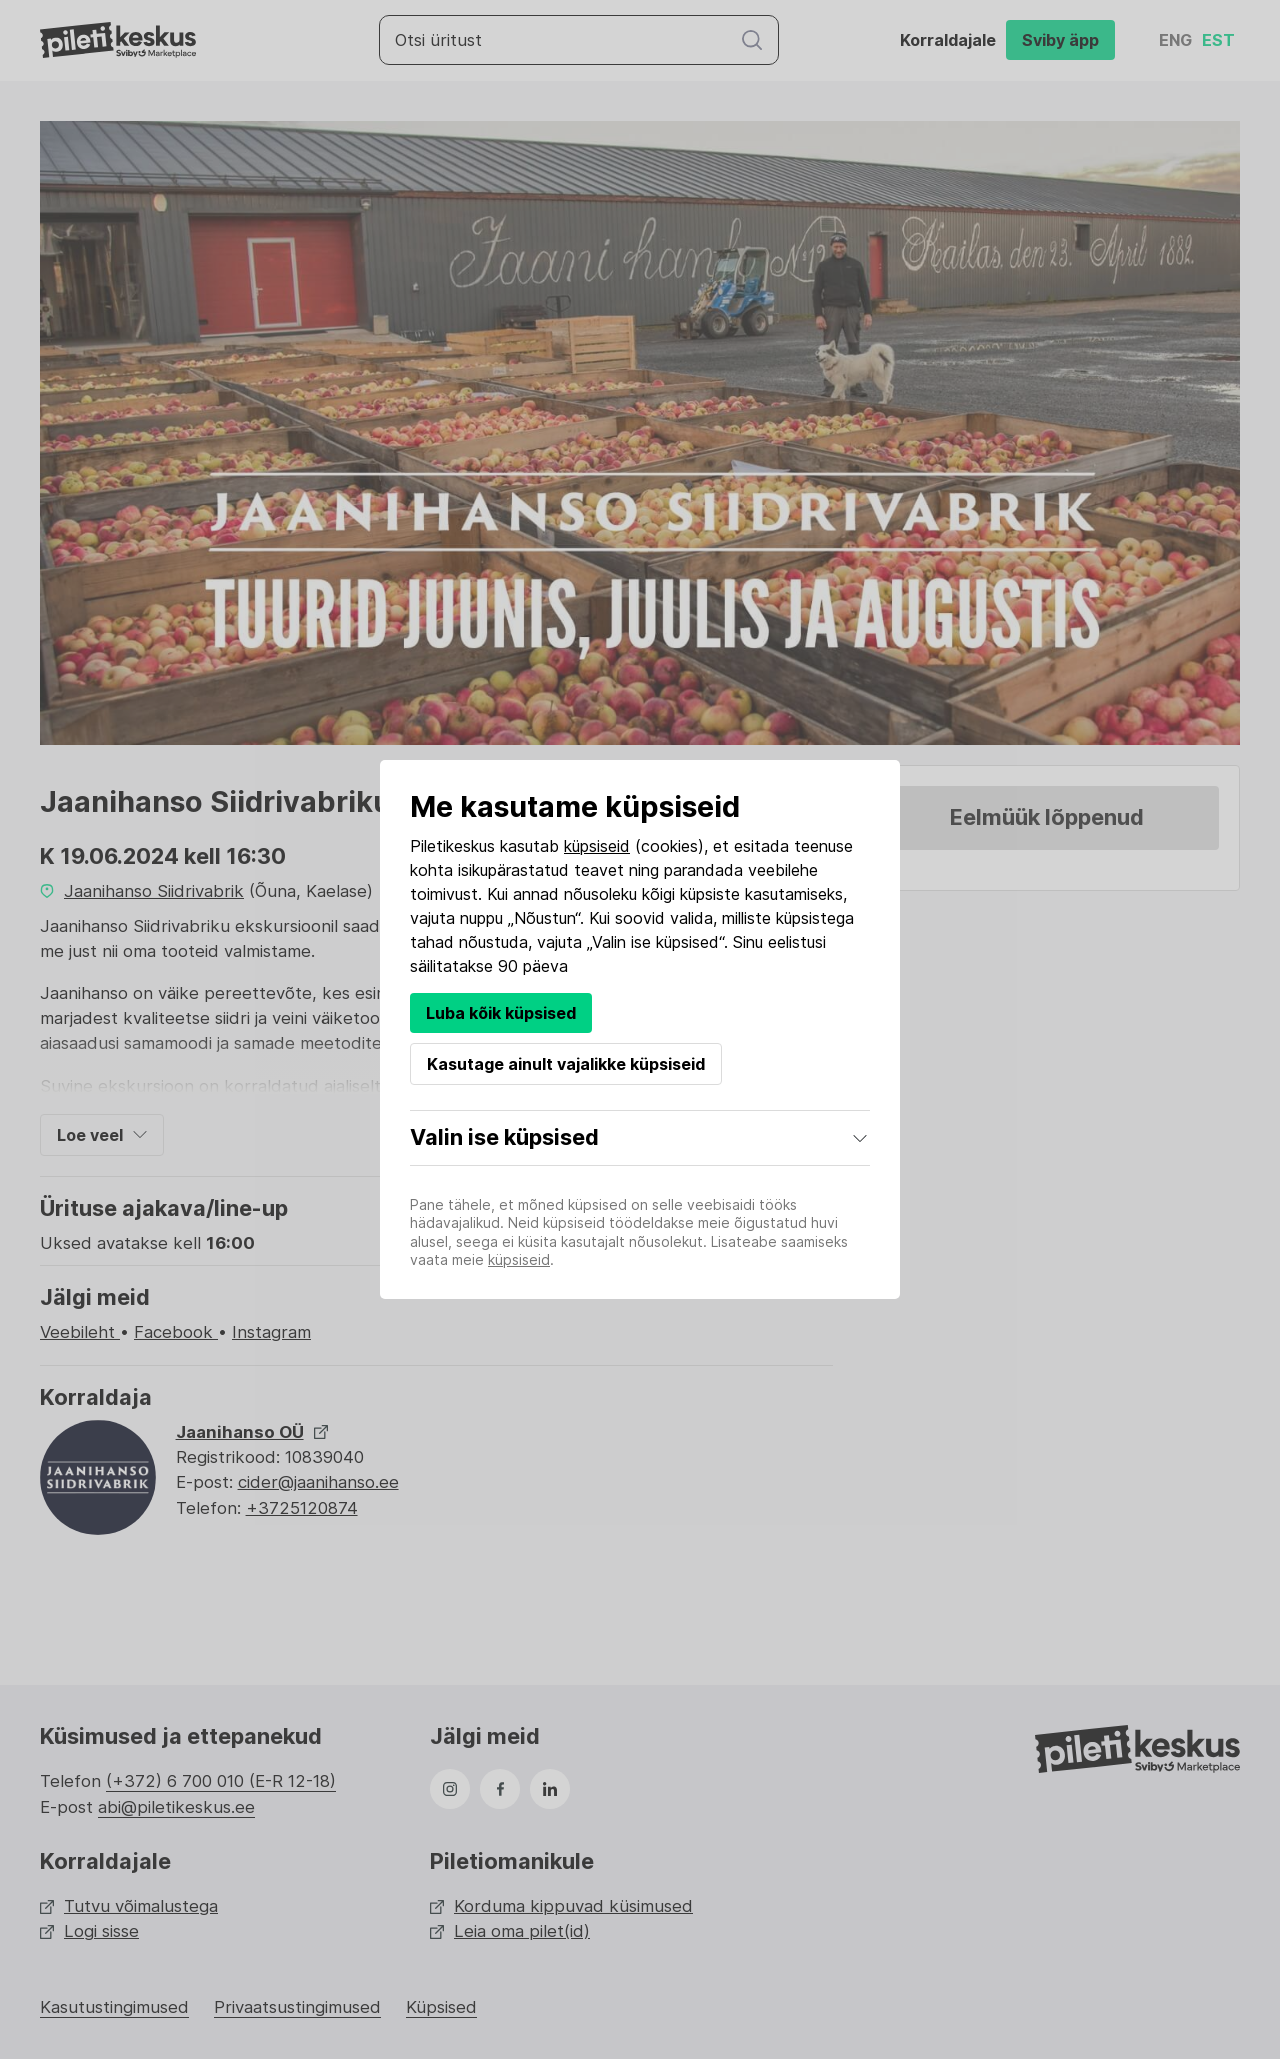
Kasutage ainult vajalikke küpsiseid (566, 1064)
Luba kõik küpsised (501, 1013)
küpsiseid (597, 846)
